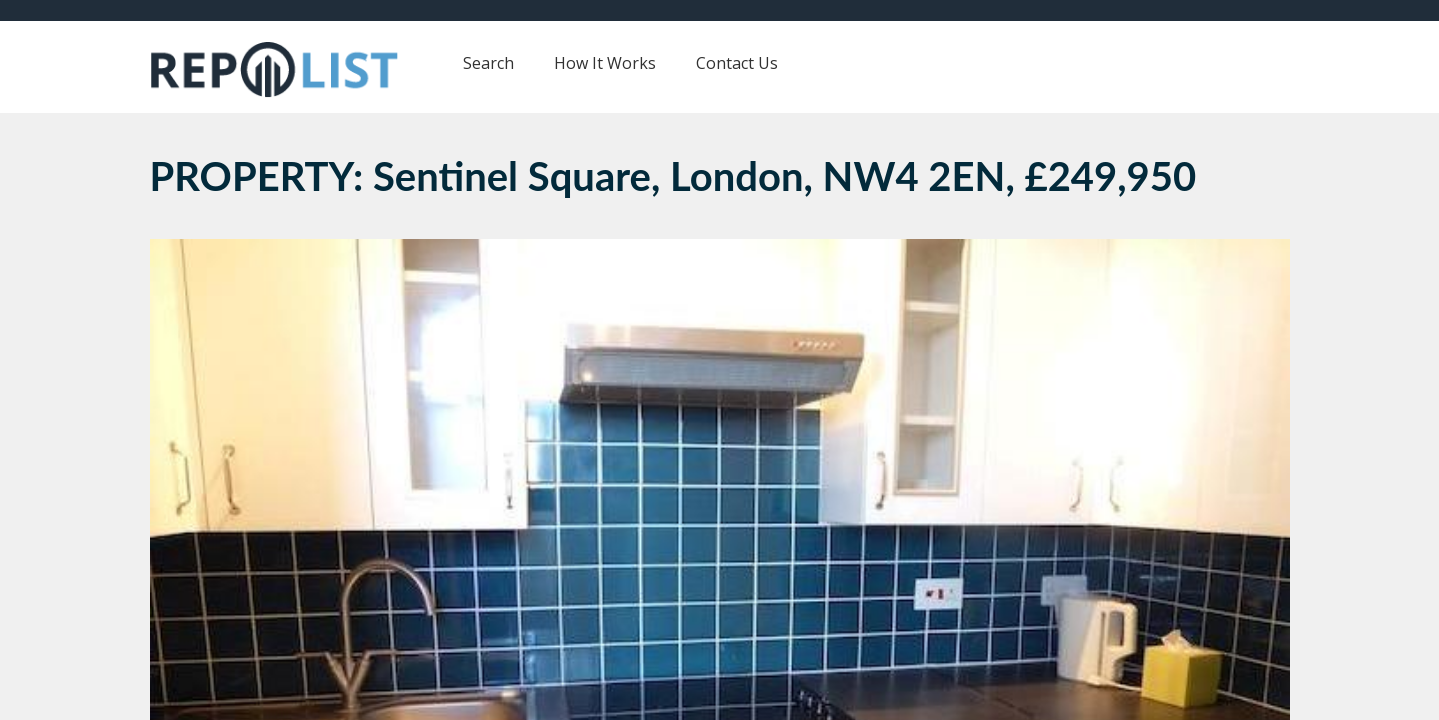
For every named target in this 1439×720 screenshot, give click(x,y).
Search (488, 63)
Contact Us (737, 63)
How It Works (605, 63)
